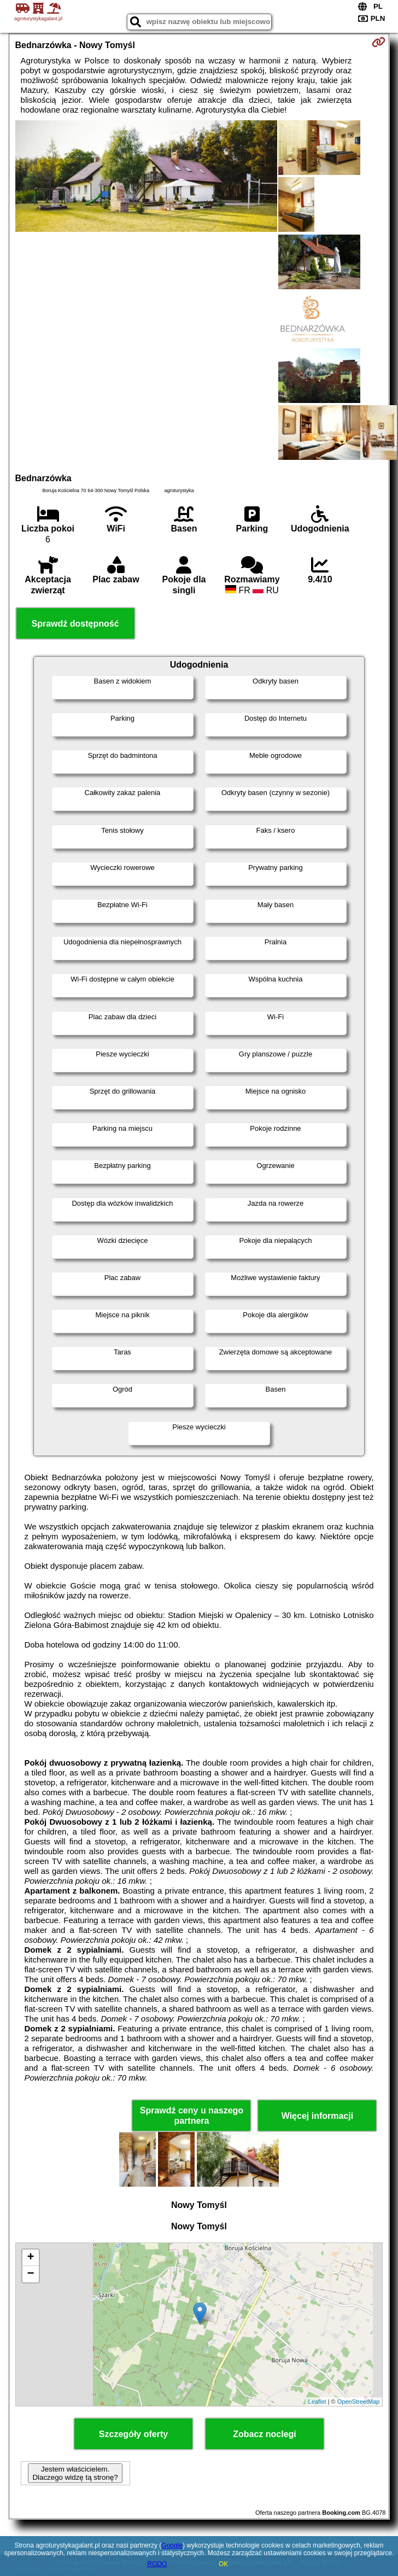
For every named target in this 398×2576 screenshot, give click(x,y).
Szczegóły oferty (133, 2434)
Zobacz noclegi (264, 2434)
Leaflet (317, 2401)
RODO (157, 2564)
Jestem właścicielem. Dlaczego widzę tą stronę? (75, 2473)
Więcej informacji (317, 2116)
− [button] (30, 2274)
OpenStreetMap (358, 2401)
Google (172, 2545)
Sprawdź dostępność (75, 623)
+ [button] (30, 2258)
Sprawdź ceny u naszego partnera (191, 2115)
